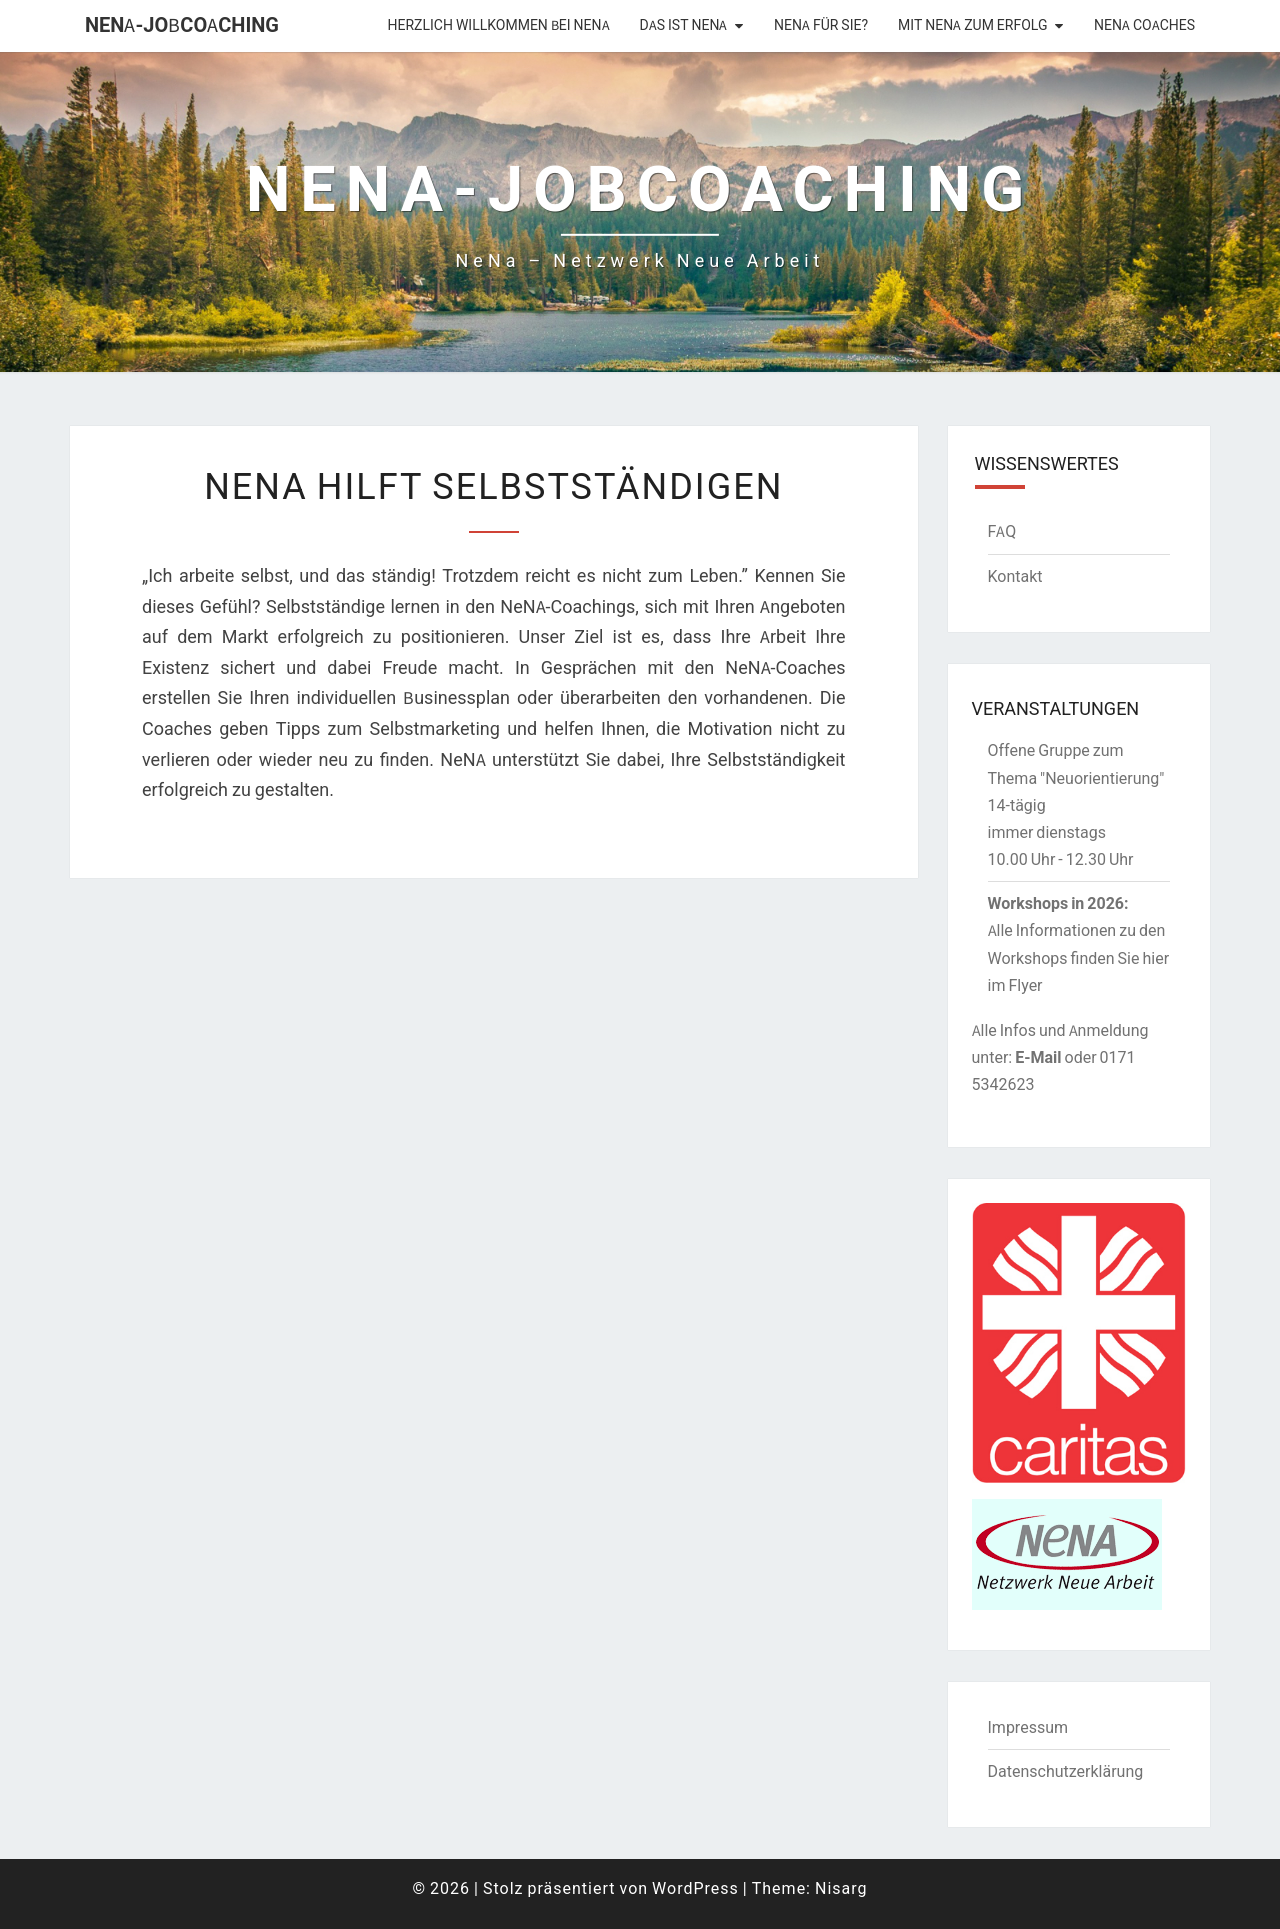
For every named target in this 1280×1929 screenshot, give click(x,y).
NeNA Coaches (1144, 25)
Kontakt (1015, 576)
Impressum (1028, 1727)
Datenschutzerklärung (1066, 1771)
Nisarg (841, 1888)
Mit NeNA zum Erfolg (972, 25)
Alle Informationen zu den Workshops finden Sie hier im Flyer (1079, 957)
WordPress (695, 1888)
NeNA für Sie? (821, 25)
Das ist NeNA (684, 25)
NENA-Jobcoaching (182, 24)
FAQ (1002, 531)
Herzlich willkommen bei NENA (499, 25)
